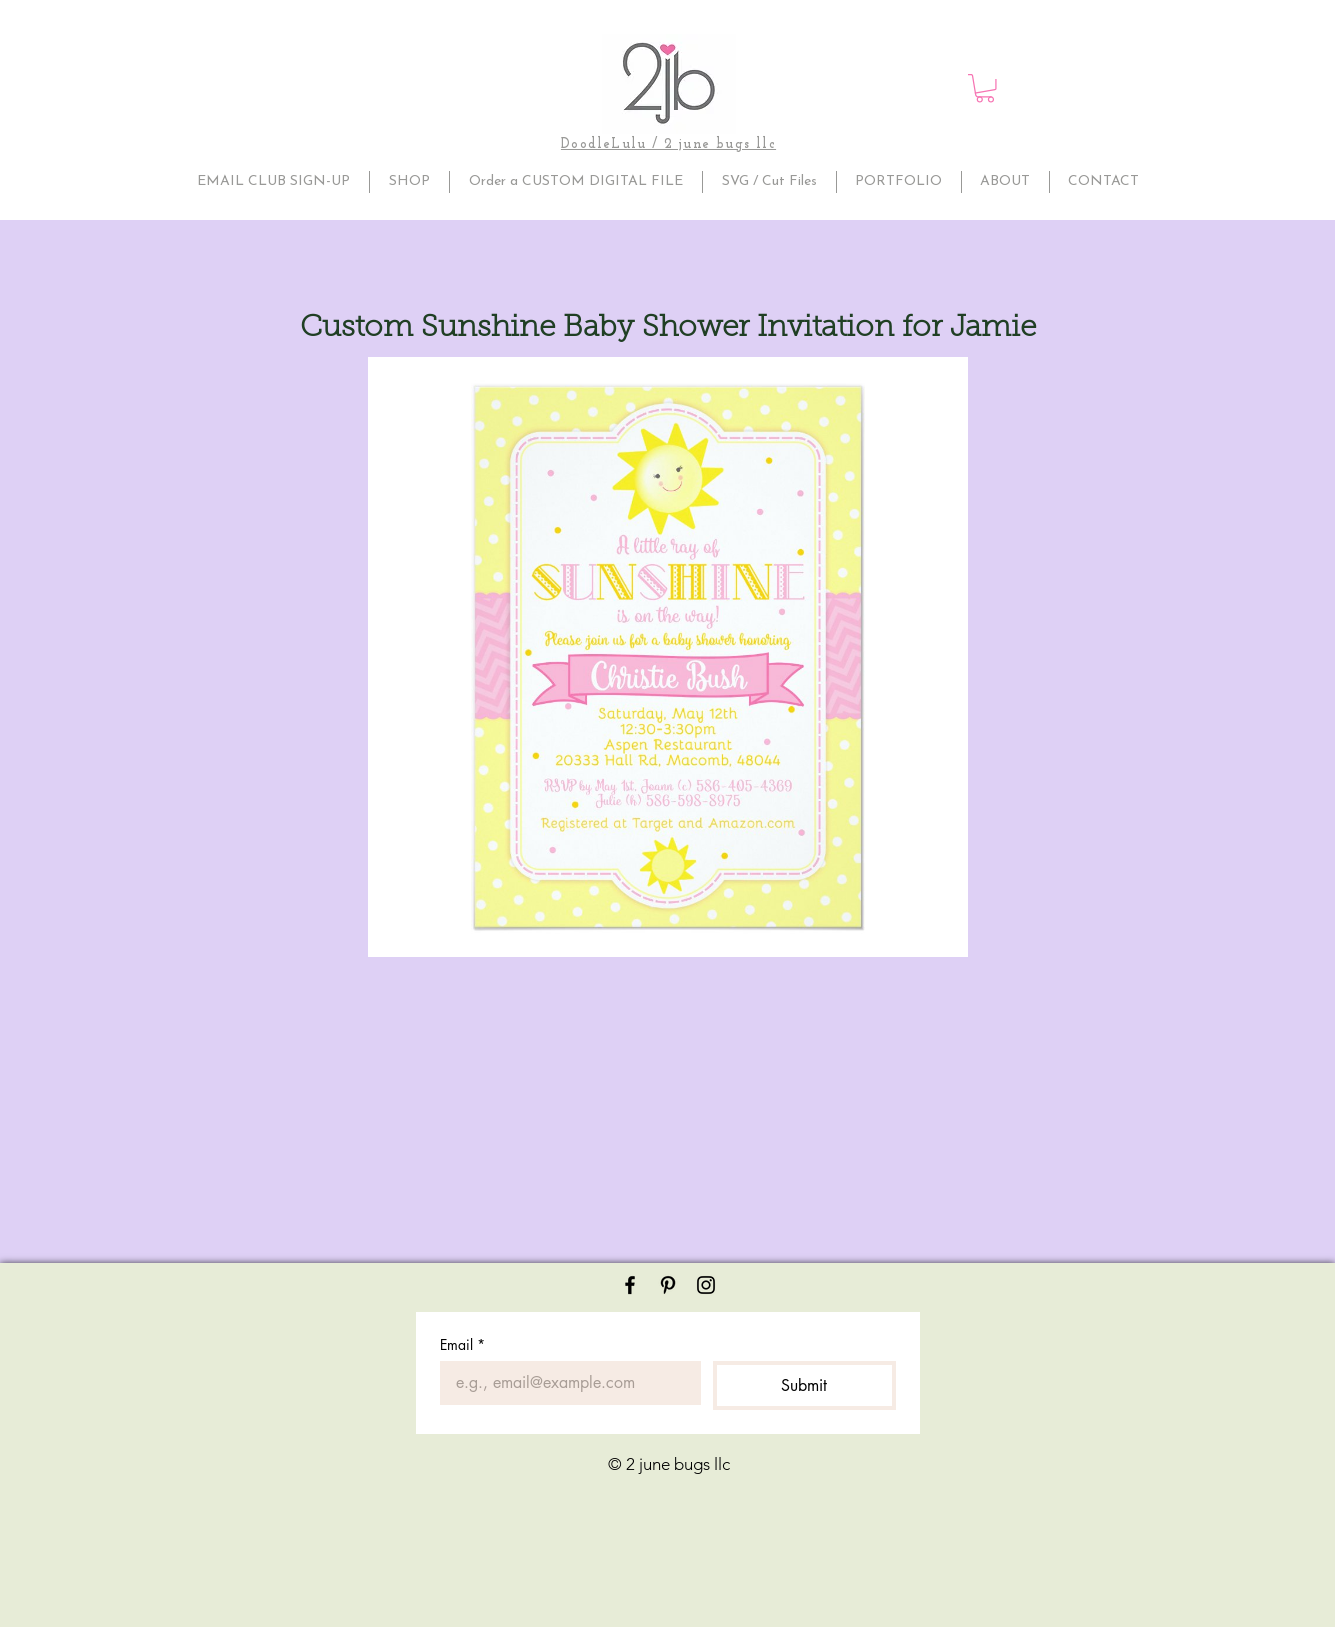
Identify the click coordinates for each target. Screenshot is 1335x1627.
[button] (985, 88)
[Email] (564, 1383)
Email (462, 1344)
